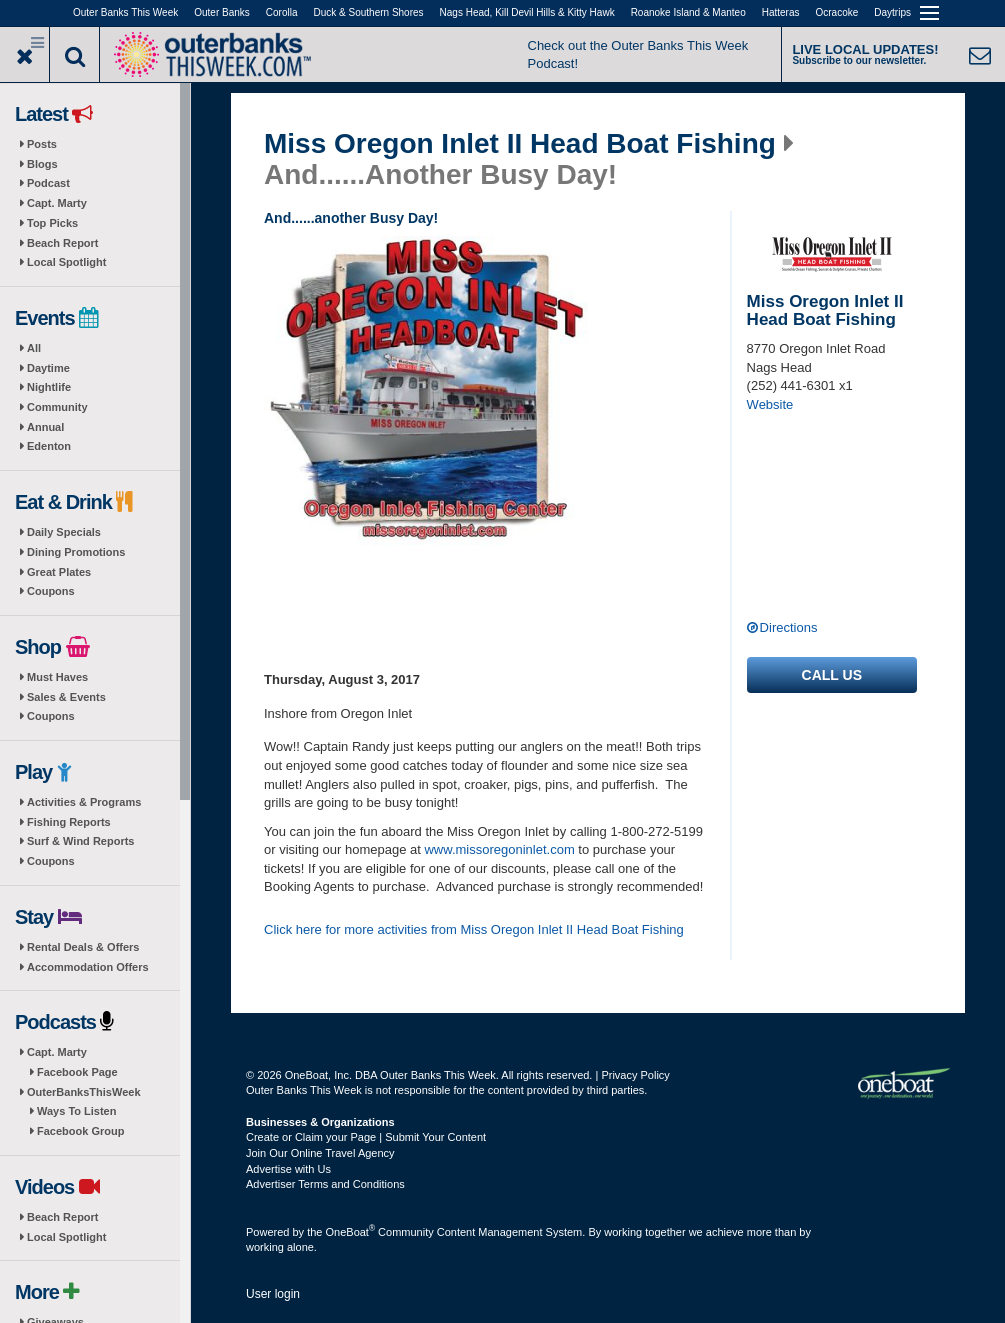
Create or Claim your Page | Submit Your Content (366, 1137)
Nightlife (49, 387)
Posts (42, 144)
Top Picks (52, 223)
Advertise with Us (288, 1169)
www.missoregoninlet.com (499, 849)
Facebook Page (77, 1072)
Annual (45, 427)
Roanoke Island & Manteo (688, 12)
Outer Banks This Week (125, 12)
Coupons (51, 591)
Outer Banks (222, 12)
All (34, 348)
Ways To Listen (76, 1111)
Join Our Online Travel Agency (320, 1153)
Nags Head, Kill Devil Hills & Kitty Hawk (527, 12)
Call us (832, 675)
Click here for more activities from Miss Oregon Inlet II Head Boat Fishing (474, 929)
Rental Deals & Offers (83, 947)
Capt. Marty (57, 203)
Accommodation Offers (88, 967)
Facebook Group (80, 1131)
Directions (789, 627)
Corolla (282, 12)
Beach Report (63, 243)
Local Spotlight (66, 262)
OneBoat (351, 1232)
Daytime (48, 368)
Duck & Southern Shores (369, 12)
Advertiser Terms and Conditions (325, 1184)
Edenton (49, 446)
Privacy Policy (635, 1075)
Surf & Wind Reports (80, 841)
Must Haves (57, 677)
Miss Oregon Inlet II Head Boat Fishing (520, 144)
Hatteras (781, 12)
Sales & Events (66, 697)
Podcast (48, 183)
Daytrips (892, 12)
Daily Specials (64, 532)
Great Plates (59, 572)
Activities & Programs (84, 802)
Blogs (42, 164)
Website (770, 404)
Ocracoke (837, 12)
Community (57, 407)
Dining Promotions (76, 552)
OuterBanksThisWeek (84, 1092)
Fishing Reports (69, 822)
